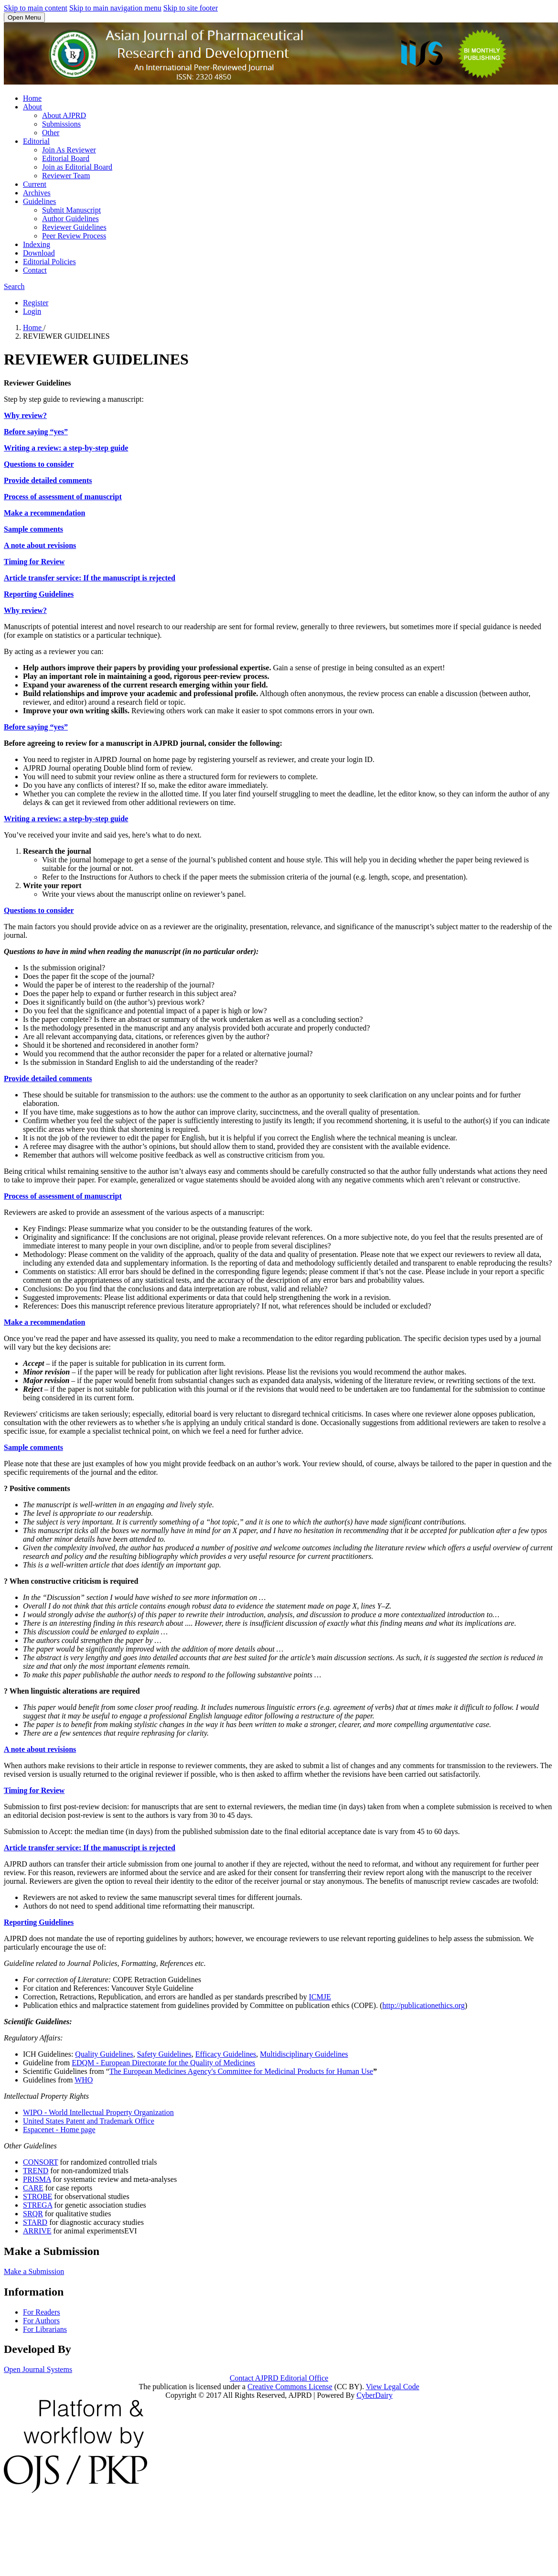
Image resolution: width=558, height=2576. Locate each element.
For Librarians (45, 2329)
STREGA (37, 2205)
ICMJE (320, 1997)
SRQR (33, 2214)
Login (32, 311)
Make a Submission (34, 2271)
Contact (35, 270)
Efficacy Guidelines (225, 2054)
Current (34, 184)
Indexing (36, 244)
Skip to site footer (190, 8)
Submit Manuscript (71, 210)
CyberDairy (374, 2395)
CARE (33, 2188)
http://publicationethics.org (423, 2005)
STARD (35, 2222)
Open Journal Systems (38, 2369)
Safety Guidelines (164, 2054)
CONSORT (40, 2162)
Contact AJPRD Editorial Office (279, 2378)
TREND (35, 2171)
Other (50, 133)
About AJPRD (64, 115)
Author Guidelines (70, 219)
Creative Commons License (290, 2387)
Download (39, 253)
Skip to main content (35, 8)
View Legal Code (392, 2387)
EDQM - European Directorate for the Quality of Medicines (163, 2063)
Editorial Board (65, 158)
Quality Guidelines (104, 2054)
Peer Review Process (74, 236)
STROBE (37, 2196)
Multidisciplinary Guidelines (304, 2054)
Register (35, 303)
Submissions (61, 124)
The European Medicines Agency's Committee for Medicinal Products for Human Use (241, 2071)
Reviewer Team (66, 176)
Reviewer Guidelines (74, 227)
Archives (37, 193)
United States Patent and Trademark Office (88, 2121)
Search (14, 286)
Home (32, 98)
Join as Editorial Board (77, 167)
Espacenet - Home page (59, 2129)
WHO (84, 2080)
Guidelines (39, 201)
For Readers (41, 2312)
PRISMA (37, 2179)
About (32, 107)
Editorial (36, 141)
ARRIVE (37, 2231)
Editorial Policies (49, 262)
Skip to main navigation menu (115, 8)
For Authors (41, 2321)
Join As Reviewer (69, 150)
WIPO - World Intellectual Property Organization (98, 2112)
